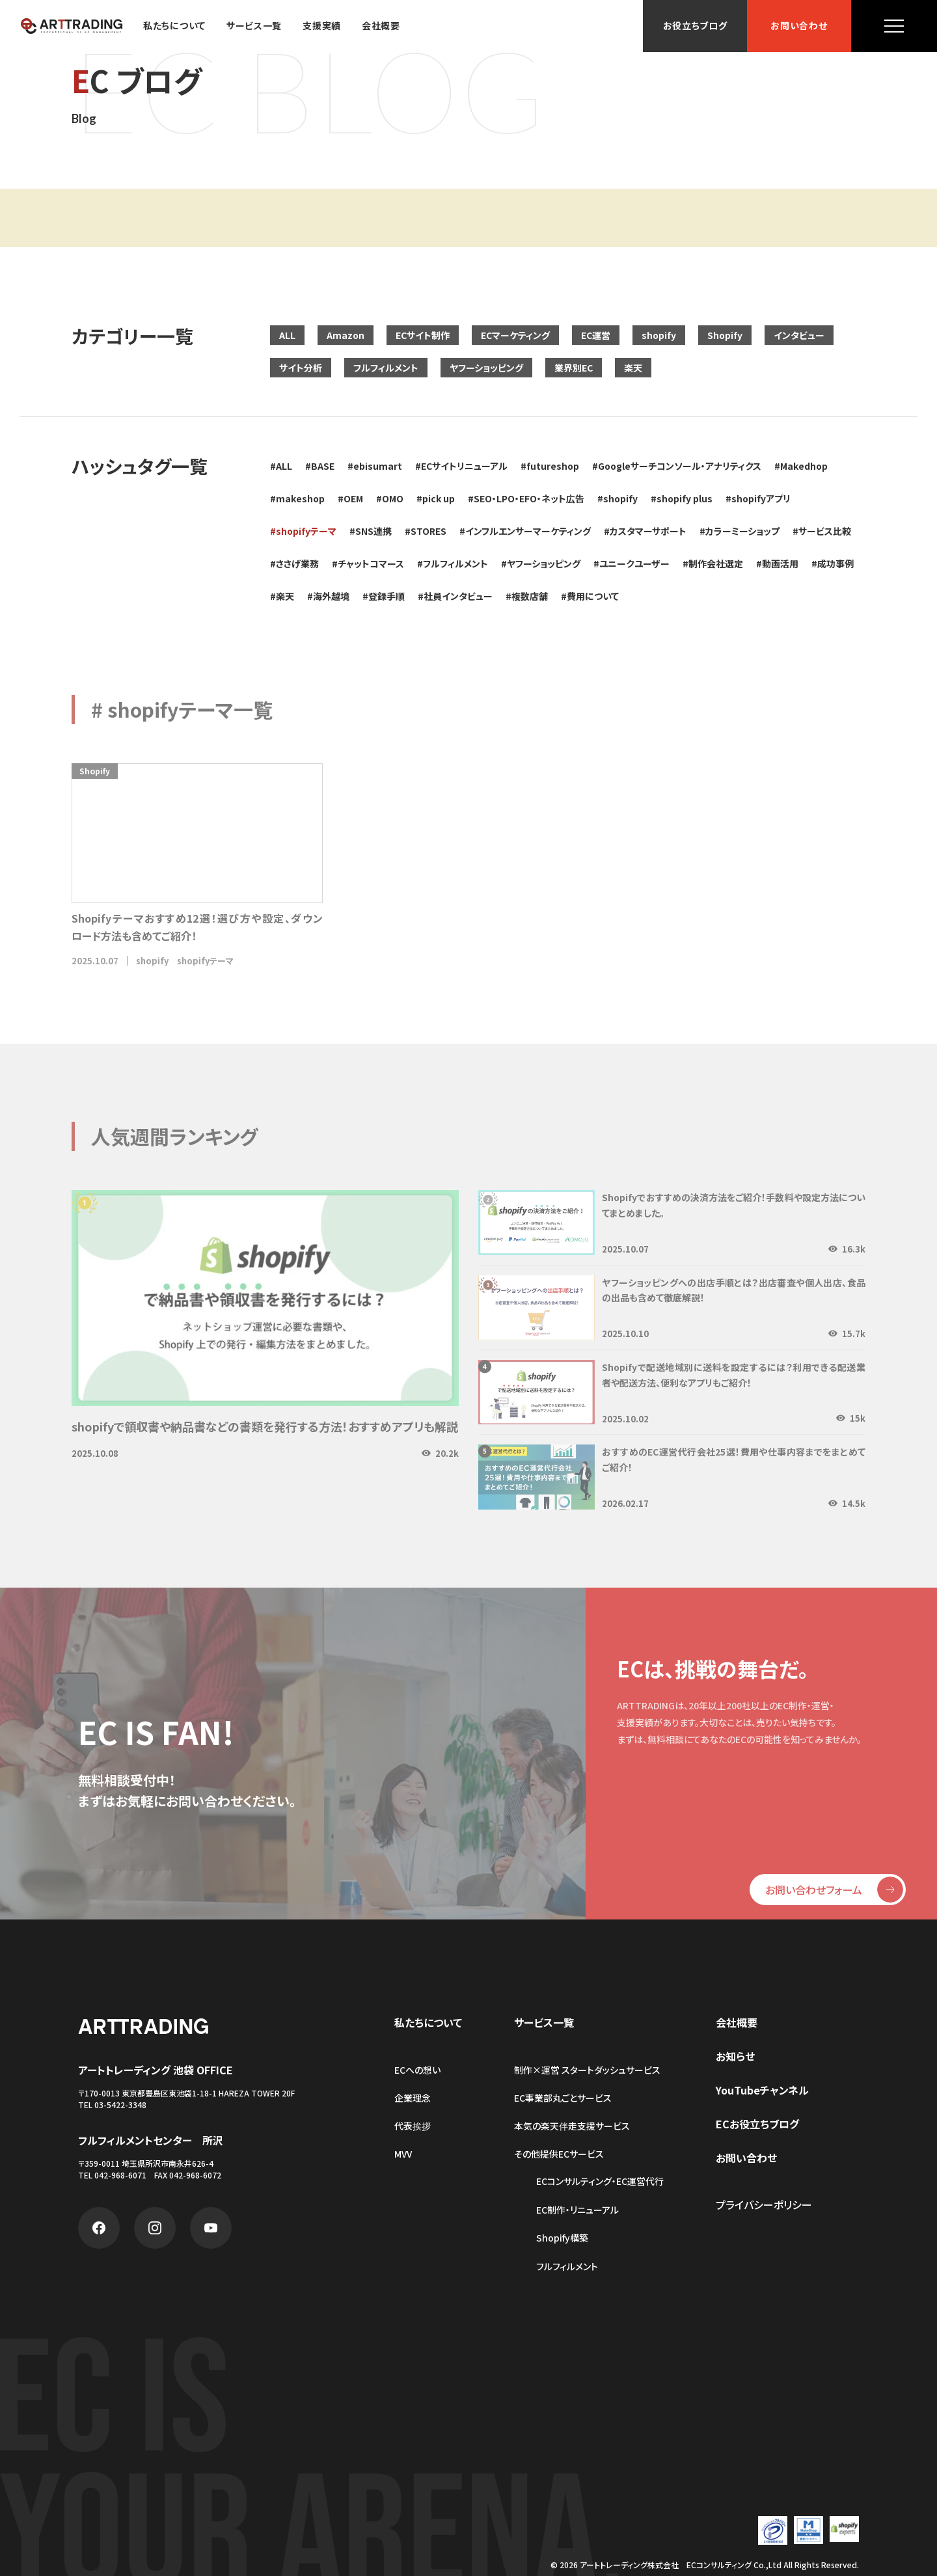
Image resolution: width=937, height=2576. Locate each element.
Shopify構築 (562, 2238)
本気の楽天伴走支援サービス (572, 2125)
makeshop (300, 498)
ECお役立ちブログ (757, 2124)
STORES (428, 530)
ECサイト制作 (423, 335)
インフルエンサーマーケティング (528, 530)
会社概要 (381, 25)
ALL (287, 335)
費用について (593, 596)
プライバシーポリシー (764, 2204)
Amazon (345, 335)
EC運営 (595, 335)
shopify (659, 335)
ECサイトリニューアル (464, 465)
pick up (438, 498)
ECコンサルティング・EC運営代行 (600, 2181)
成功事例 (835, 563)
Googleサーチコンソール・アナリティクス (679, 465)
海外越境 (331, 596)
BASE (322, 465)
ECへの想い (417, 2069)
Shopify (724, 335)
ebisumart (377, 465)
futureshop (552, 465)
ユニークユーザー (634, 563)
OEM (353, 498)
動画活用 (780, 563)
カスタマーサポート (648, 530)
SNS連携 (373, 530)
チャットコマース (371, 563)
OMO (392, 498)
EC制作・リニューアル (577, 2210)
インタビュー (799, 335)
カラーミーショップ (742, 530)
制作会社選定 (715, 563)
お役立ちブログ (695, 25)
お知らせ (735, 2056)
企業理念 (412, 2097)
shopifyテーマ (306, 530)
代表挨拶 (412, 2125)
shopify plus (685, 498)
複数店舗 (529, 596)
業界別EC (573, 367)
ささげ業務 (297, 563)
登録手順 (386, 596)
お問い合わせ (798, 25)
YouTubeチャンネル (762, 2090)
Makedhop (804, 465)
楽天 (633, 367)
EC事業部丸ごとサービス (563, 2097)
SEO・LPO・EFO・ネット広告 (529, 498)
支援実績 (322, 25)
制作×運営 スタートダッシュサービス (587, 2069)
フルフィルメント (385, 367)
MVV (403, 2153)
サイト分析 (300, 367)
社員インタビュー (458, 596)
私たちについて (174, 25)
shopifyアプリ (761, 498)
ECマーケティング (515, 335)
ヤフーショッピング (486, 367)
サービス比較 (824, 530)
